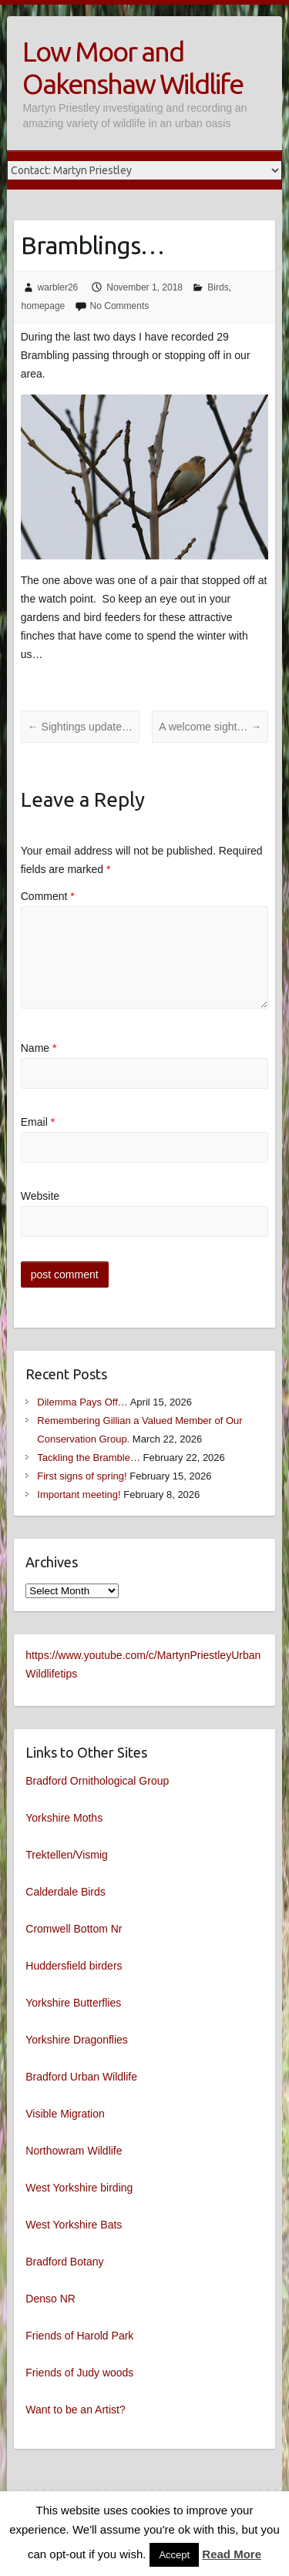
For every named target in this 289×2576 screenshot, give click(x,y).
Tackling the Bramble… (88, 1457)
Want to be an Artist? (75, 2409)
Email (38, 1122)
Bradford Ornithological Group (97, 1781)
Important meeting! (78, 1494)
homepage (44, 306)
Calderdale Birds (65, 1892)
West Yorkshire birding (79, 2187)
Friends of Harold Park (79, 2335)
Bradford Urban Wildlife (81, 2077)
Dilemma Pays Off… (82, 1402)
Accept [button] (174, 2555)
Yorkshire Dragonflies (76, 2040)
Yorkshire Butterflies (73, 2003)
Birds (217, 287)
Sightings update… (80, 726)
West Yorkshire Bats (73, 2224)
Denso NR (50, 2298)
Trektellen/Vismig (66, 1855)
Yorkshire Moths (63, 1818)
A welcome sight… (210, 726)
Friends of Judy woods (79, 2372)
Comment (48, 896)
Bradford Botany (64, 2261)
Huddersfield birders (73, 1966)
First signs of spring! (81, 1476)
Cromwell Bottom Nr (73, 1929)
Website (40, 1196)
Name (39, 1048)
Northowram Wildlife (73, 2150)
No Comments (120, 306)
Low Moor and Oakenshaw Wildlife (132, 67)
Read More (231, 2554)
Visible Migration (64, 2113)
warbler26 (58, 287)
